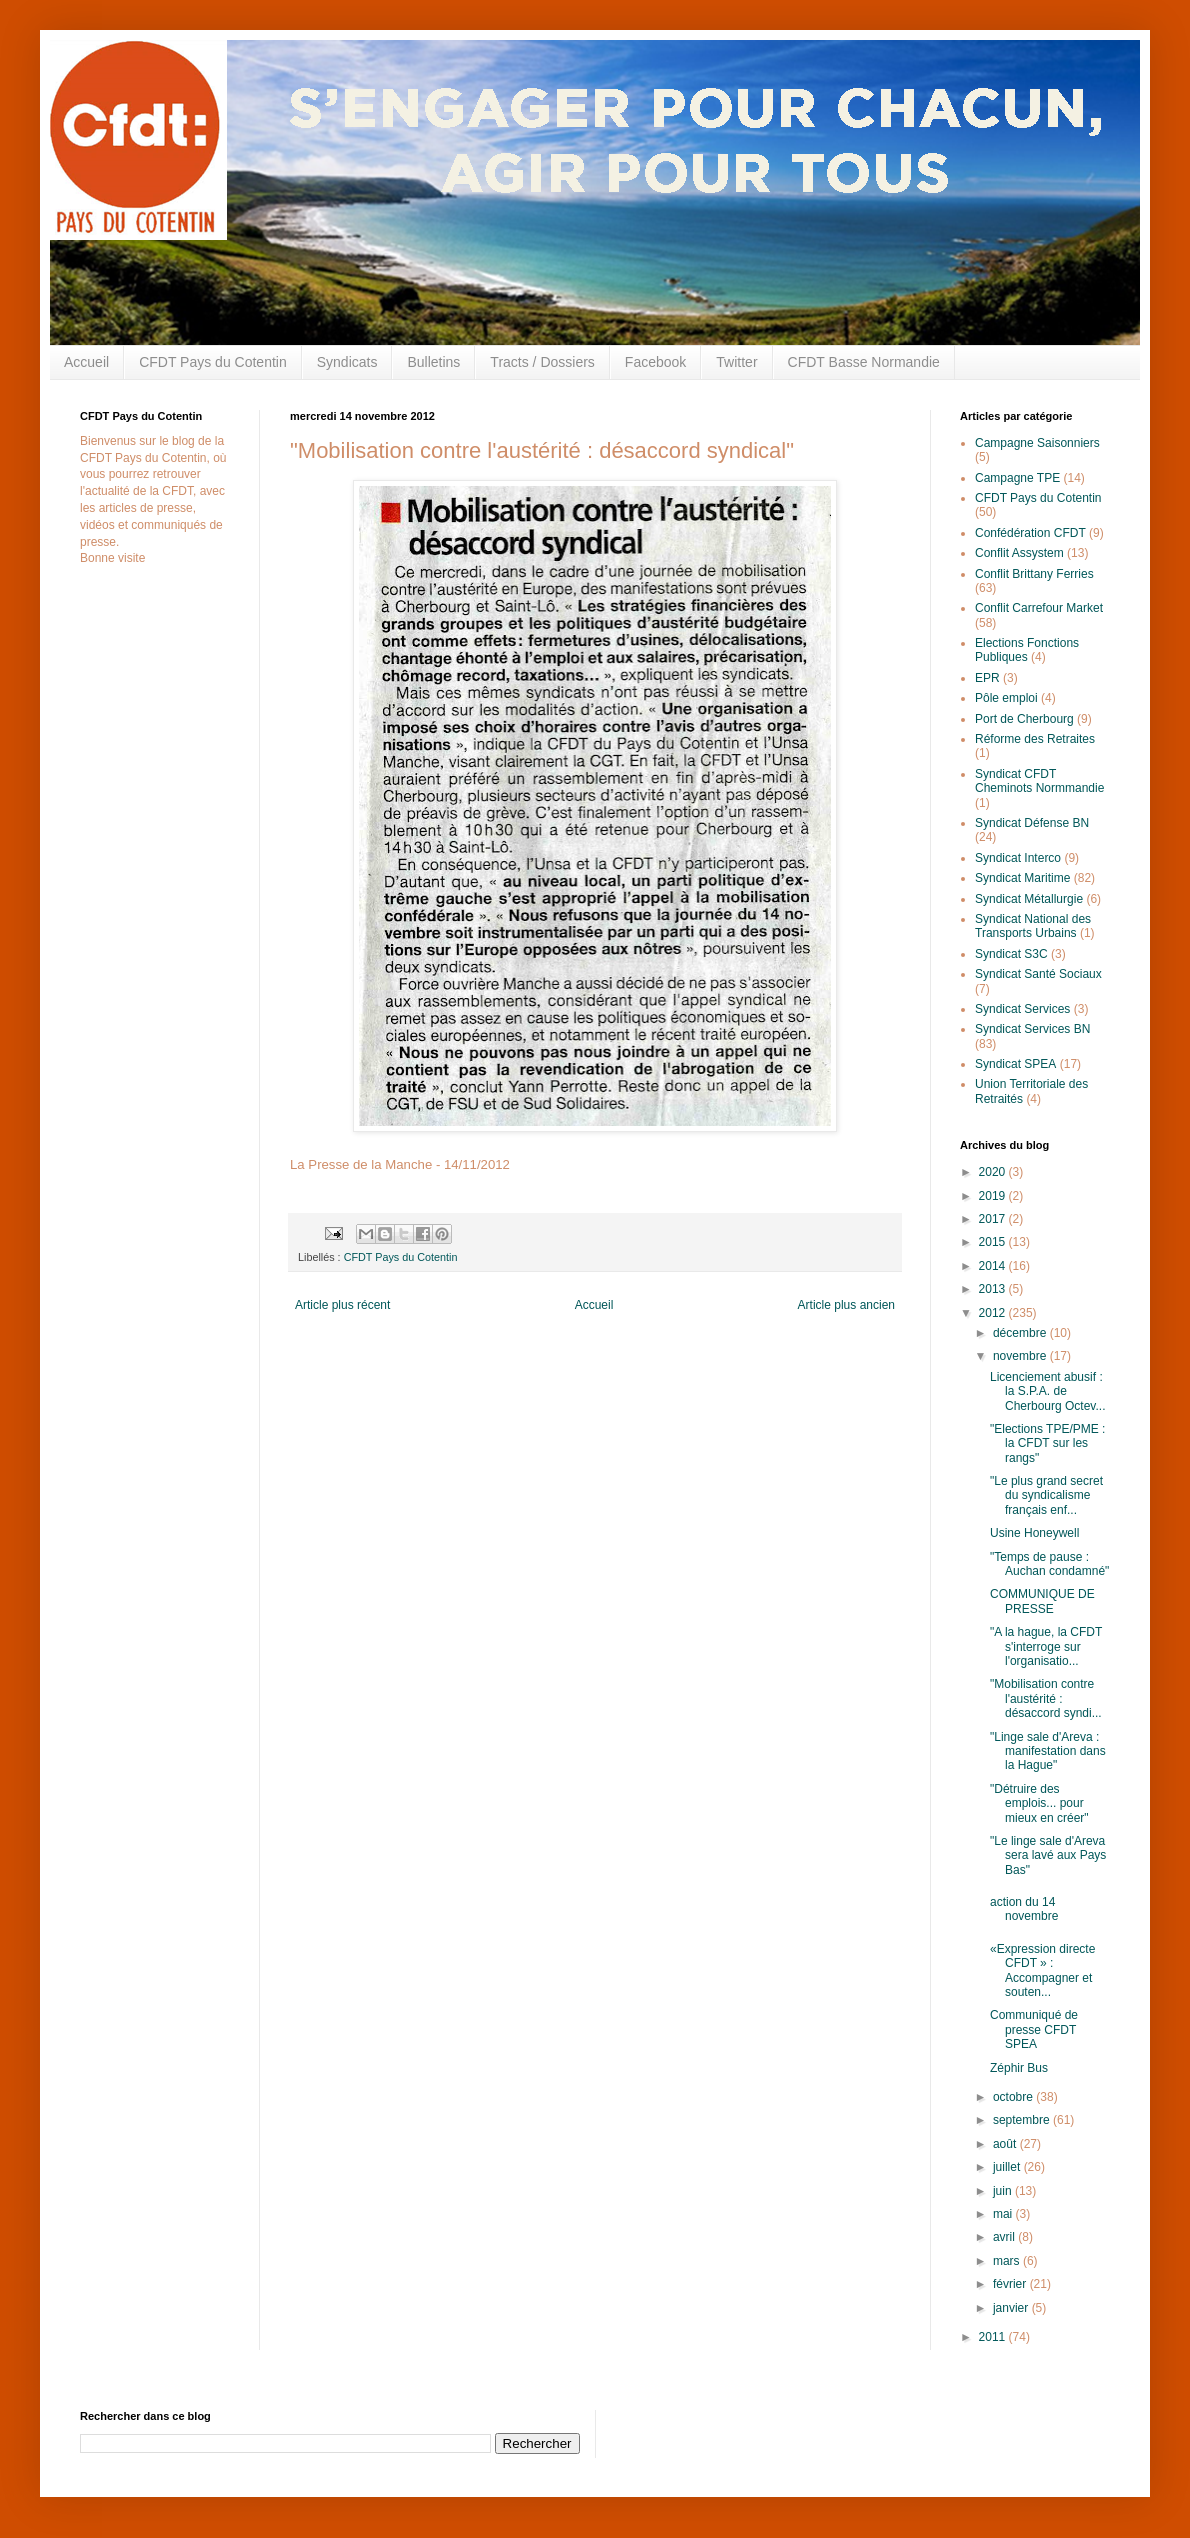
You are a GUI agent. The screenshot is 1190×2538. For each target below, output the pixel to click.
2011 (994, 2337)
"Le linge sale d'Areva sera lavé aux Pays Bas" (1048, 1855)
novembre (1021, 1356)
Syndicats (347, 362)
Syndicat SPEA (1015, 1064)
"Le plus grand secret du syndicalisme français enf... (1046, 1495)
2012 (994, 1313)
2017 (994, 1219)
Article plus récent (342, 1305)
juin (1004, 2191)
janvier (1012, 2308)
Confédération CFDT (1030, 533)
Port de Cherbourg (1024, 719)
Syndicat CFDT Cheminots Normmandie (1039, 781)
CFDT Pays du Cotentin (213, 362)
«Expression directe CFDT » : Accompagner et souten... (1042, 1970)
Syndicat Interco (1018, 858)
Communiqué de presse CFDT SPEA (1034, 2029)
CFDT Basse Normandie (864, 362)
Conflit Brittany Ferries (1034, 574)
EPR (987, 678)
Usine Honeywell (1034, 1533)
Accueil (86, 362)
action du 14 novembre (1024, 1909)
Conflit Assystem (1019, 553)
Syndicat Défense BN (1032, 823)
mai (1004, 2214)
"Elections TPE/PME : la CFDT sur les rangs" (1047, 1443)
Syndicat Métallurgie (1029, 899)
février (1011, 2284)
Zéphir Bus (1019, 2068)
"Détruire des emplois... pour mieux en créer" (1039, 1803)
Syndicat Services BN (1032, 1029)
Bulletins (433, 362)
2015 (994, 1242)
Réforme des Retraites (1035, 739)
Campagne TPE (1017, 478)
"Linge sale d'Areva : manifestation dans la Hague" (1048, 1751)
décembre (1021, 1333)
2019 (994, 1196)
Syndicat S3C (1011, 954)
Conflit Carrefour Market (1039, 608)
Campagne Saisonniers (1037, 443)
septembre (1023, 2120)
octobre (1014, 2097)
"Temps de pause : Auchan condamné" (1049, 1564)
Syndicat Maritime (1022, 878)
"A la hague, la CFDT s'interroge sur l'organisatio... (1046, 1646)
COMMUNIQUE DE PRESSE (1042, 1601)
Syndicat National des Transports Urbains (1033, 926)
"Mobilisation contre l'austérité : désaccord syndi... (1046, 1698)
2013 (994, 1289)
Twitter (736, 362)
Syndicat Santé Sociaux (1038, 974)
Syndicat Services (1022, 1009)
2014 (994, 1266)
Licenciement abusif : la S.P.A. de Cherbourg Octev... (1048, 1391)
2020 (994, 1172)
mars (1008, 2261)
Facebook (655, 362)
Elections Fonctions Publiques (1027, 650)
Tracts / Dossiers (542, 362)
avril (1005, 2237)
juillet (1008, 2167)
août (1006, 2144)
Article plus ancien (846, 1305)
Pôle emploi (1006, 698)
